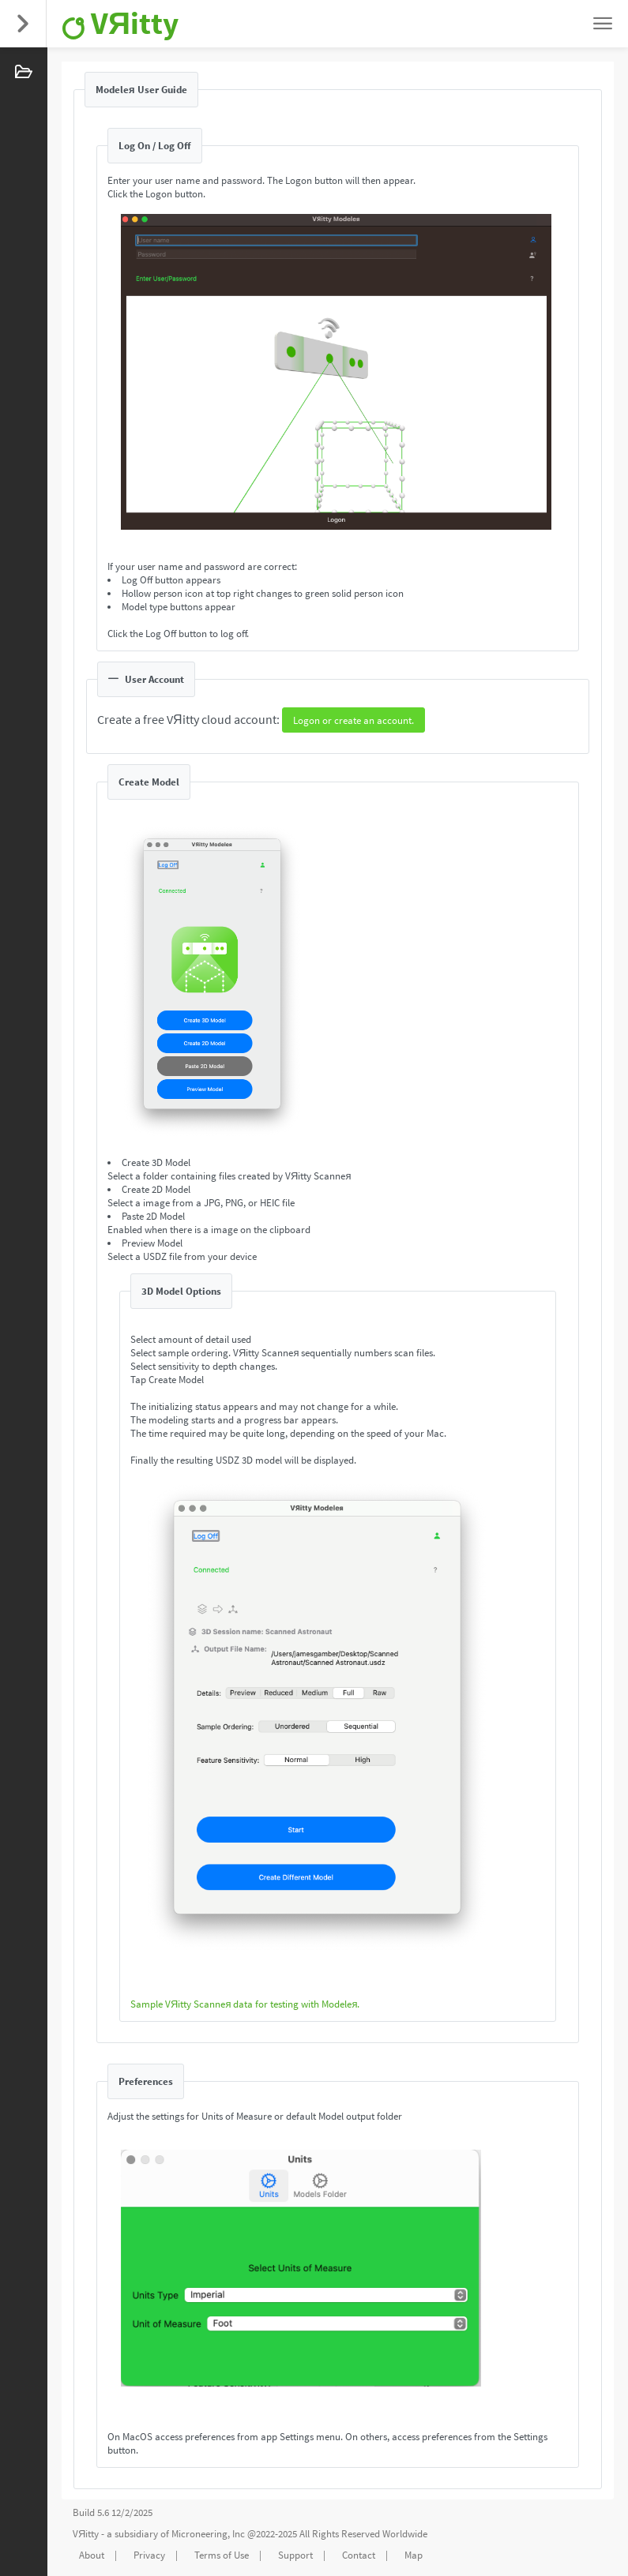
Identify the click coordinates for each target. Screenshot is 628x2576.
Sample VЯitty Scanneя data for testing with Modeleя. (244, 2004)
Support (295, 2555)
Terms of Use (221, 2555)
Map (413, 2555)
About (91, 2555)
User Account (146, 679)
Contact (358, 2555)
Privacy (149, 2555)
